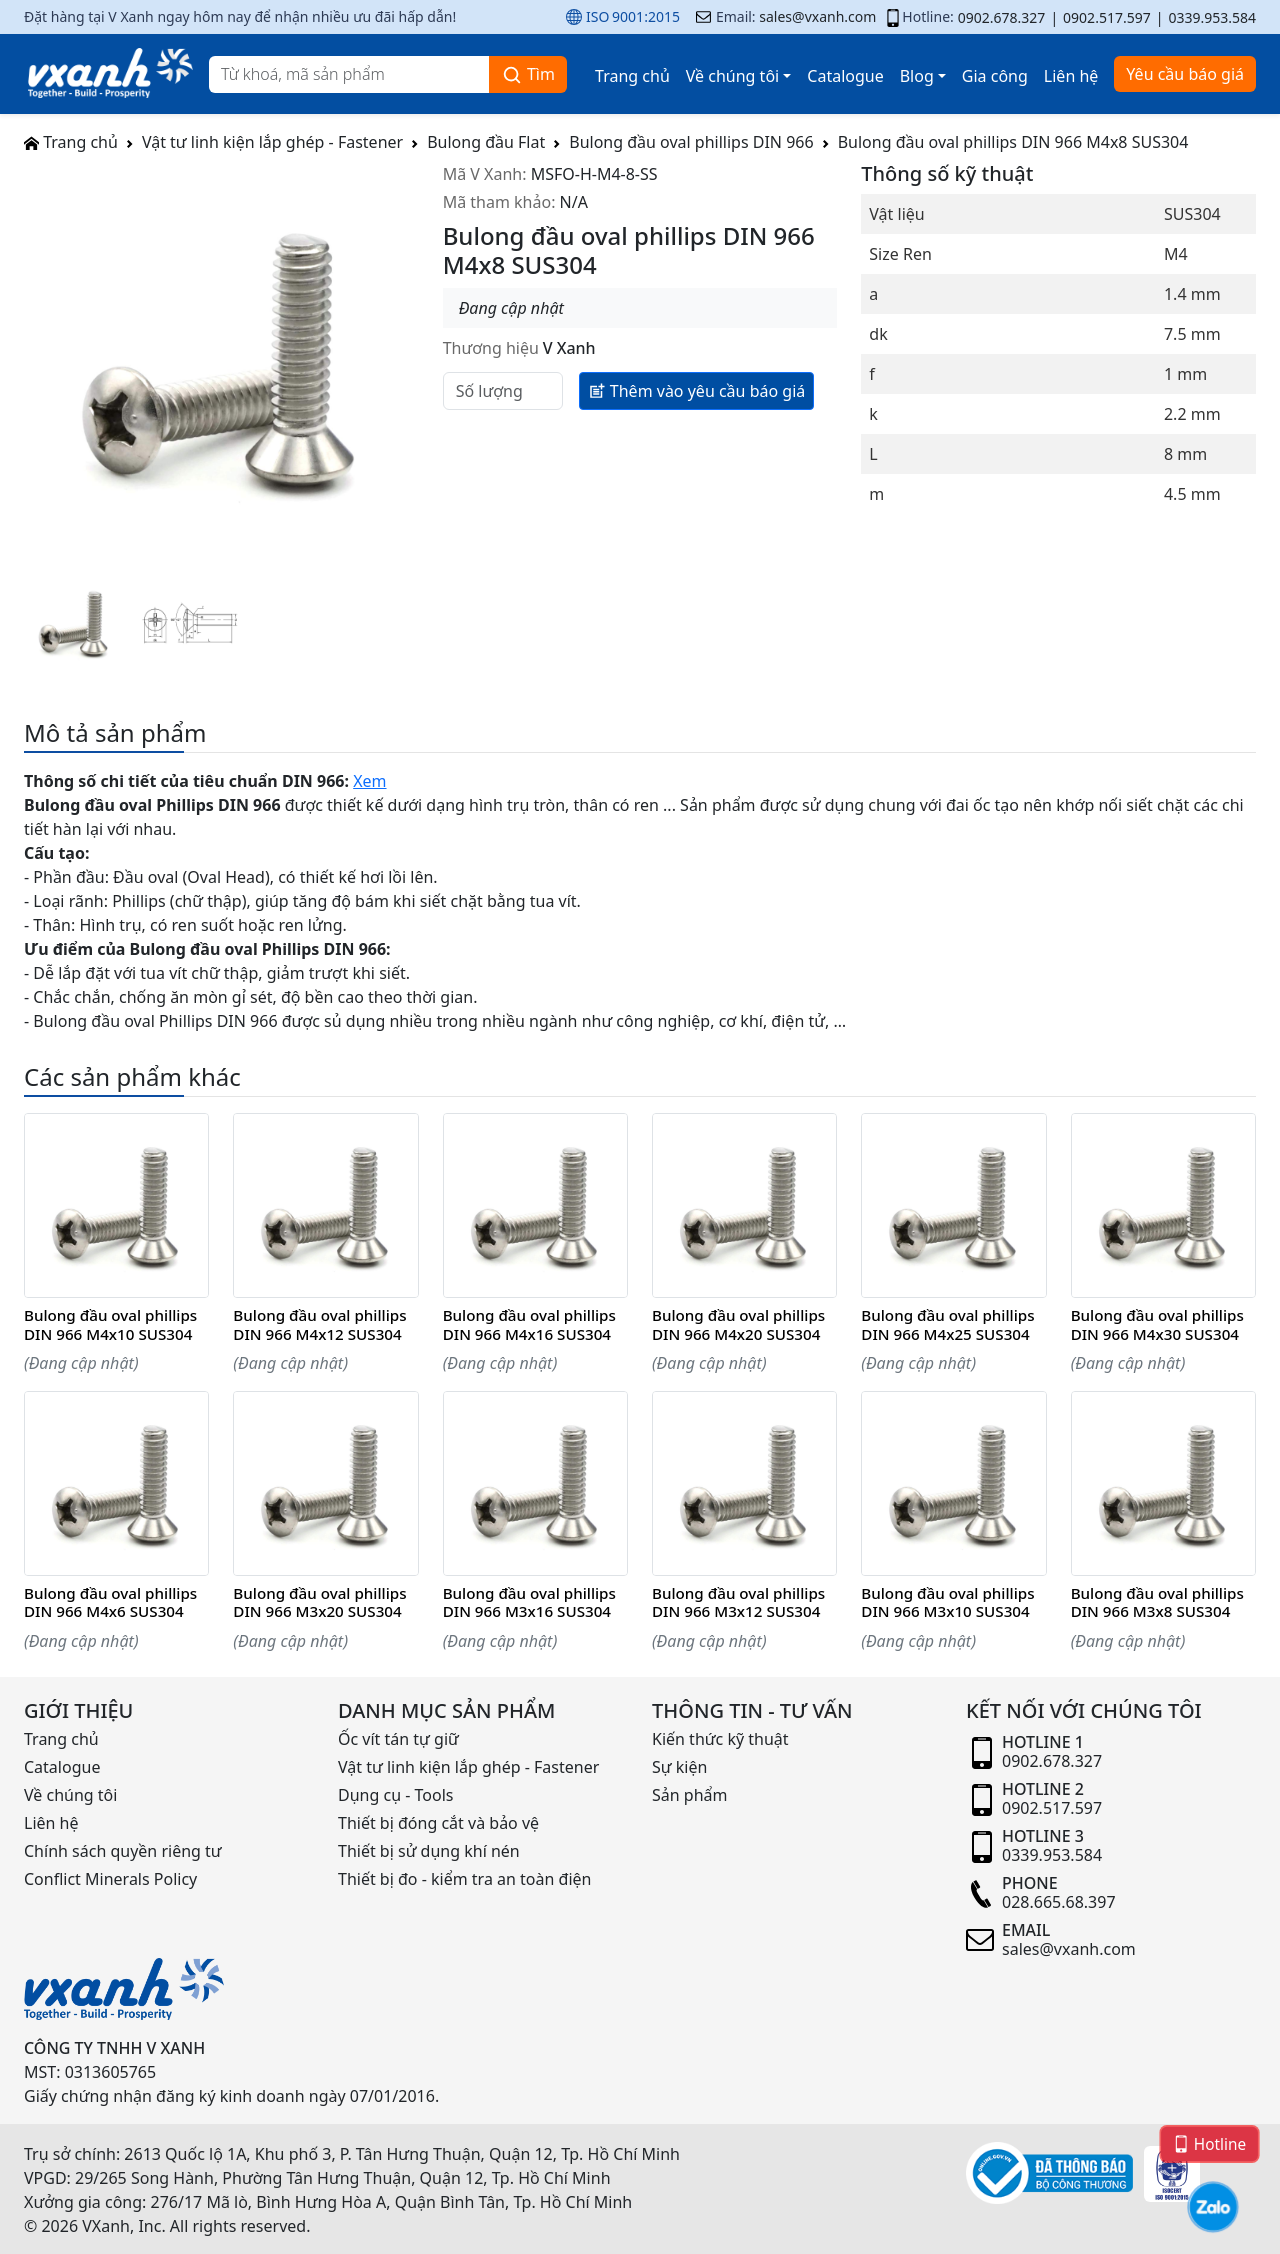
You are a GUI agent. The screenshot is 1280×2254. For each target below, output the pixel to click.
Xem (369, 781)
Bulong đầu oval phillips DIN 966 (691, 142)
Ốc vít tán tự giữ (398, 1739)
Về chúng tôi (732, 76)
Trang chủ (632, 76)
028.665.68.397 (1059, 1902)
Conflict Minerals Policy (110, 1879)
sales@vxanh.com (817, 16)
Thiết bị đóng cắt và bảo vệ (438, 1823)
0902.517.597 (1107, 17)
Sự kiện (679, 1767)
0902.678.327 (1002, 17)
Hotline (1209, 2143)
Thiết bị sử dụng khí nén (429, 1851)
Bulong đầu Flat (486, 142)
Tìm (528, 74)
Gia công (995, 76)
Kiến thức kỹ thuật (720, 1739)
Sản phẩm (689, 1795)
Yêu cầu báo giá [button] (1185, 74)
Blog (917, 76)
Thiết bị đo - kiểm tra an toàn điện (464, 1879)
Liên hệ (1071, 76)
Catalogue (845, 76)
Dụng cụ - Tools (395, 1795)
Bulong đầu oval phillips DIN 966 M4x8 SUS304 (1013, 142)
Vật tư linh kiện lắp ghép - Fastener (272, 142)
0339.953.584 (1212, 17)
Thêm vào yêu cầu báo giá (697, 390)
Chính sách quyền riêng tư (123, 1851)
